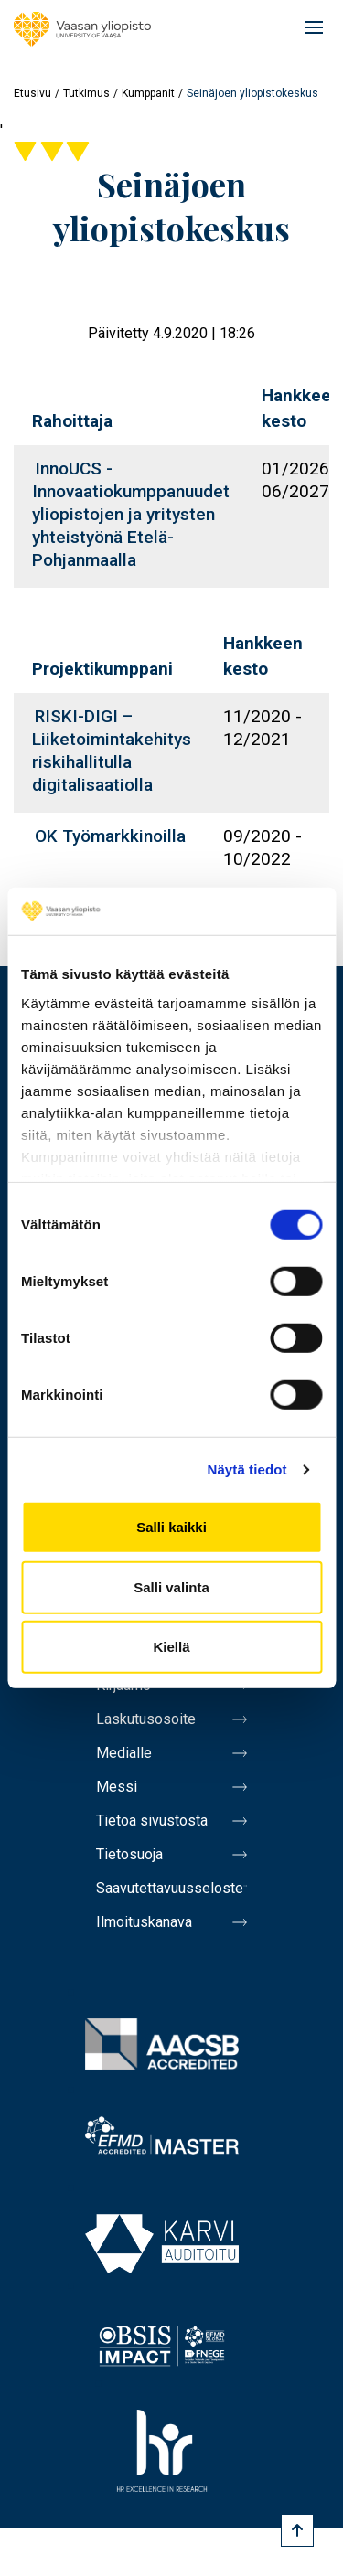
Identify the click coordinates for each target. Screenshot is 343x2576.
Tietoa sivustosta (152, 1820)
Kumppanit (148, 93)
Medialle (124, 1753)
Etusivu (32, 93)
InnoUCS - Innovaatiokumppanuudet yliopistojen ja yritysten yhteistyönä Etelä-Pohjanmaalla (131, 514)
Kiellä (171, 1647)
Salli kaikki (171, 1527)
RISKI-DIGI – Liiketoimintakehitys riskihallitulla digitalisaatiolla (111, 750)
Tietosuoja (129, 1854)
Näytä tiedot (247, 1469)
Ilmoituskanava (144, 1922)
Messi (116, 1786)
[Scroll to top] (297, 2530)
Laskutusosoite (146, 1719)
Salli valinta (171, 1587)
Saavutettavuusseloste (169, 1888)
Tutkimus (86, 93)
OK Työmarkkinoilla (110, 835)
